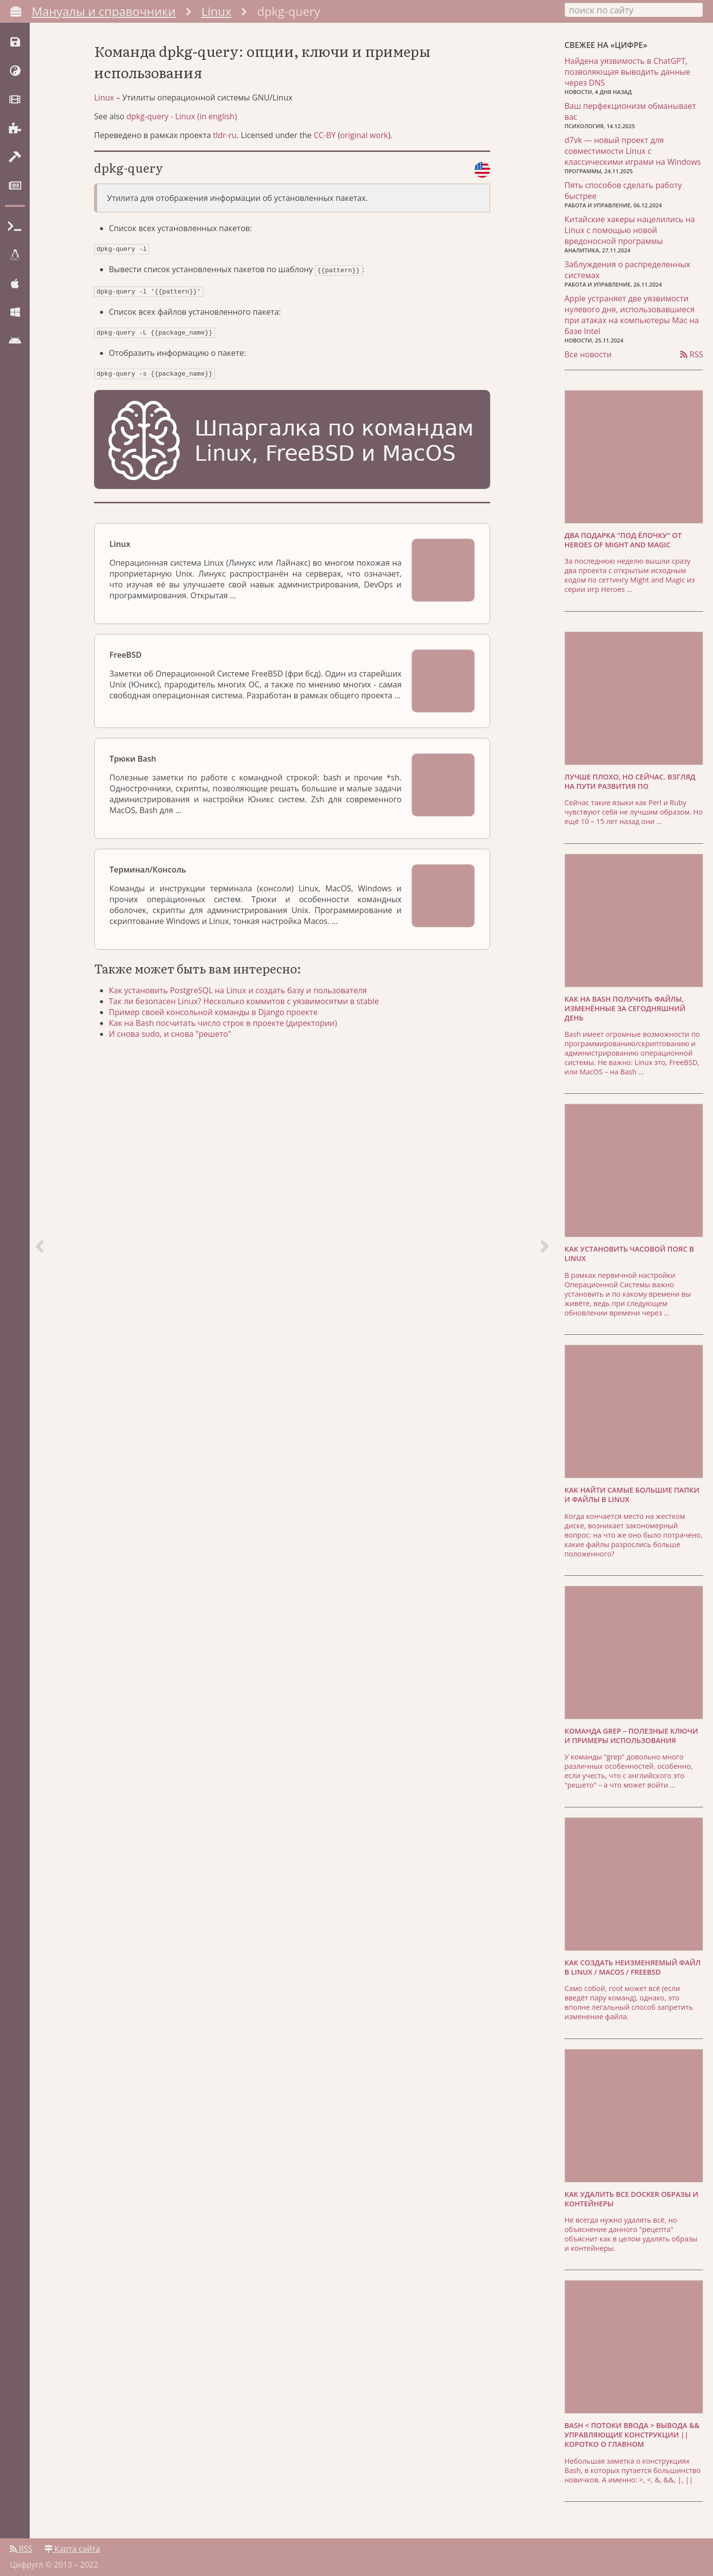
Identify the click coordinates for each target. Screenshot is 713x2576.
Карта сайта (72, 2544)
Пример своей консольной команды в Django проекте (218, 1017)
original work (364, 145)
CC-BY (324, 145)
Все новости (587, 352)
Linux (217, 11)
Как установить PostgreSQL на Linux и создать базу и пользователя (243, 995)
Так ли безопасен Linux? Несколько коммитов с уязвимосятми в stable (249, 1006)
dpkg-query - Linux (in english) (181, 126)
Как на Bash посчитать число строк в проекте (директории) (228, 1027)
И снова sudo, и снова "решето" (175, 1038)
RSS (691, 352)
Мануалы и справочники (104, 11)
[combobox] (633, 9)
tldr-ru (225, 145)
